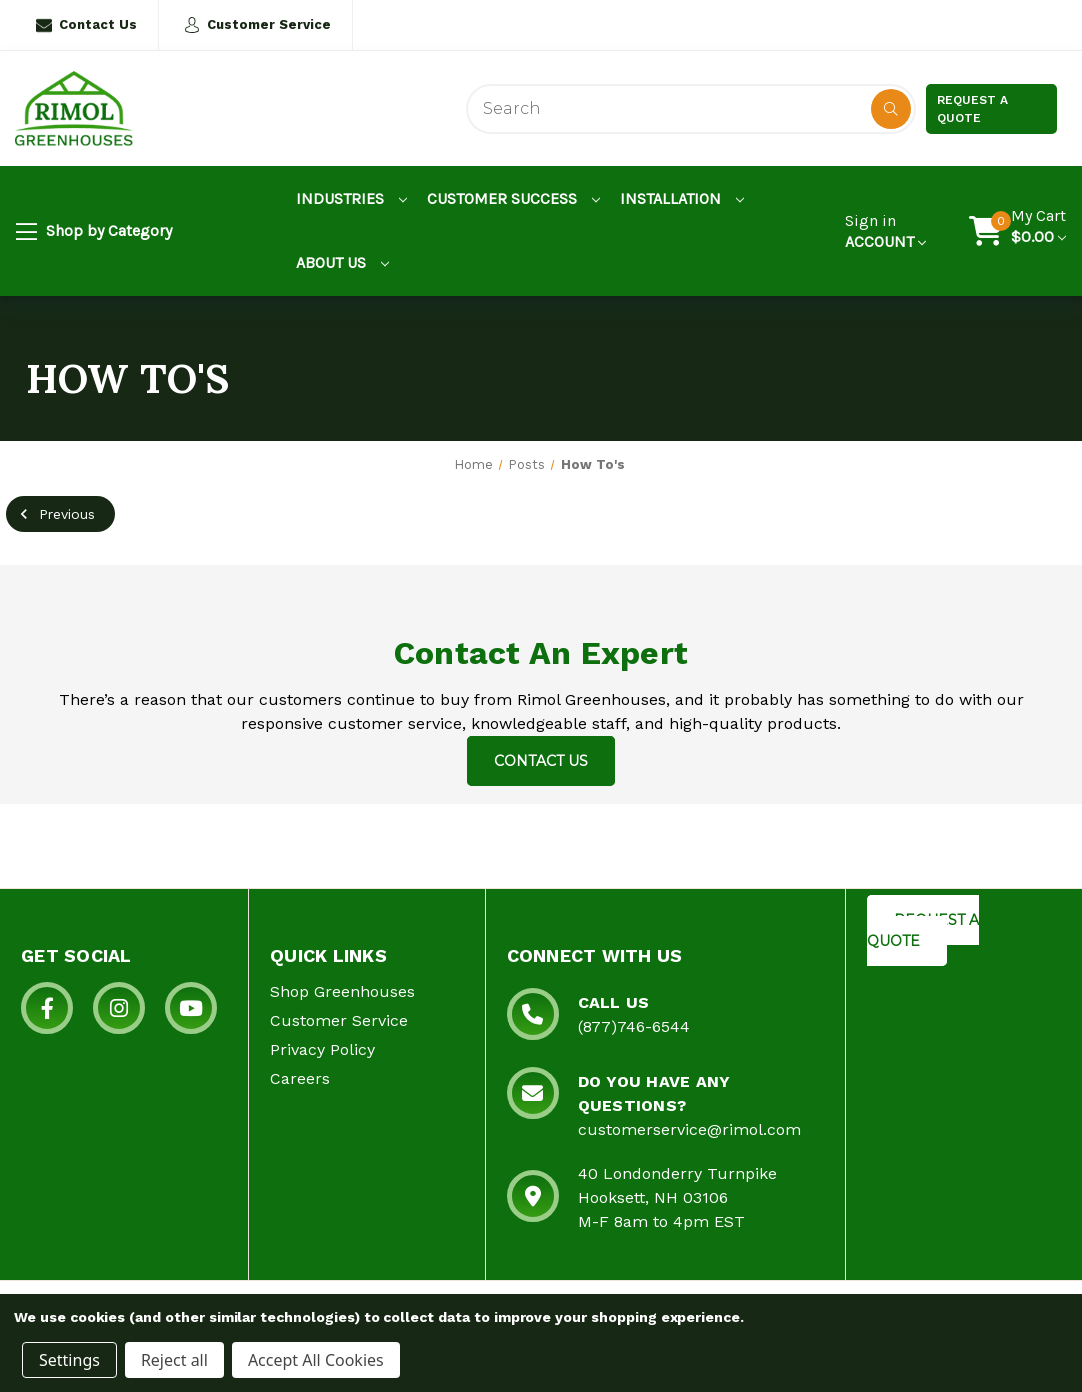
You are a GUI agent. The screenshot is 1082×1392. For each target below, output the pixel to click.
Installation (682, 198)
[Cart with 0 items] (1038, 231)
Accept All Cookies (316, 1360)
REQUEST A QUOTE (923, 930)
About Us (342, 262)
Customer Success (513, 198)
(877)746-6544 (634, 1026)
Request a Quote (972, 109)
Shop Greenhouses (342, 991)
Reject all (174, 1360)
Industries (351, 198)
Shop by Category (94, 232)
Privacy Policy (322, 1049)
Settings (69, 1360)
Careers (300, 1078)
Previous (54, 514)
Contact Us (86, 25)
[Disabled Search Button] (891, 109)
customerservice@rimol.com (689, 1129)
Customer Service (257, 25)
